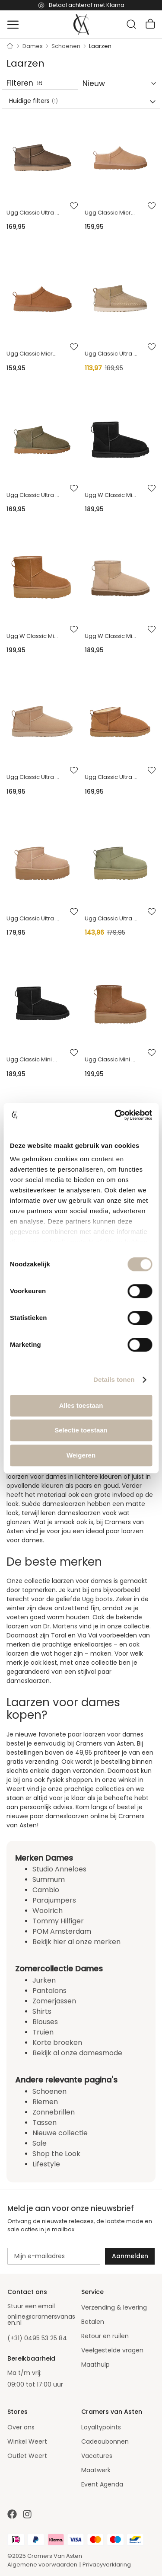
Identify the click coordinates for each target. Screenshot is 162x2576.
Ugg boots (97, 1599)
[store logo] (81, 24)
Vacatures (96, 2455)
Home (10, 46)
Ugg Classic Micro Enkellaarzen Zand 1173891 (111, 212)
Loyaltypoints (101, 2427)
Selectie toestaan (81, 1430)
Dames (33, 46)
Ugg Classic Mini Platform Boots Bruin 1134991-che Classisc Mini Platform (111, 1059)
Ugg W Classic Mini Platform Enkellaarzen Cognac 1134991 (33, 636)
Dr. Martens (60, 1626)
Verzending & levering (114, 2307)
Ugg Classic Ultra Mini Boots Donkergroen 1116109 (33, 495)
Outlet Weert (27, 2455)
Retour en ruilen (105, 2336)
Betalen (92, 2321)
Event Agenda (102, 2484)
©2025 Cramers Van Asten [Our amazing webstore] (44, 2556)
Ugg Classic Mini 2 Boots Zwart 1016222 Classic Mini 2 (33, 1059)
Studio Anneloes (59, 1869)
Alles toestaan (81, 1405)
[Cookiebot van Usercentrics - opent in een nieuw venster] (115, 1115)
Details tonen (113, 1379)
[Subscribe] (130, 2256)
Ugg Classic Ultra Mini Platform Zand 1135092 (33, 918)
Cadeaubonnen (105, 2441)
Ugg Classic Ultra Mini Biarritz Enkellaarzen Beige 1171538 (111, 353)
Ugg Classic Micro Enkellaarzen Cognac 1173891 (33, 353)
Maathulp (95, 2364)
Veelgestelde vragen (112, 2350)
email (46, 2306)
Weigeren (81, 1455)
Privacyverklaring (107, 2564)
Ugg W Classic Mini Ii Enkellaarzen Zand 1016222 (111, 636)
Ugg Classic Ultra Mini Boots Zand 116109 (33, 777)
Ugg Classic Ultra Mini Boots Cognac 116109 (111, 777)
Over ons (21, 2427)
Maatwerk (96, 2470)
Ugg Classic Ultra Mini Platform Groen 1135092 (111, 918)
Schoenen (66, 46)
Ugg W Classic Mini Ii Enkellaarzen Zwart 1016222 (111, 495)
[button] (74, 206)
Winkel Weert (27, 2441)
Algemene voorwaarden (42, 2564)
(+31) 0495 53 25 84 (37, 2338)
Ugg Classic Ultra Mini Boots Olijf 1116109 (33, 212)
